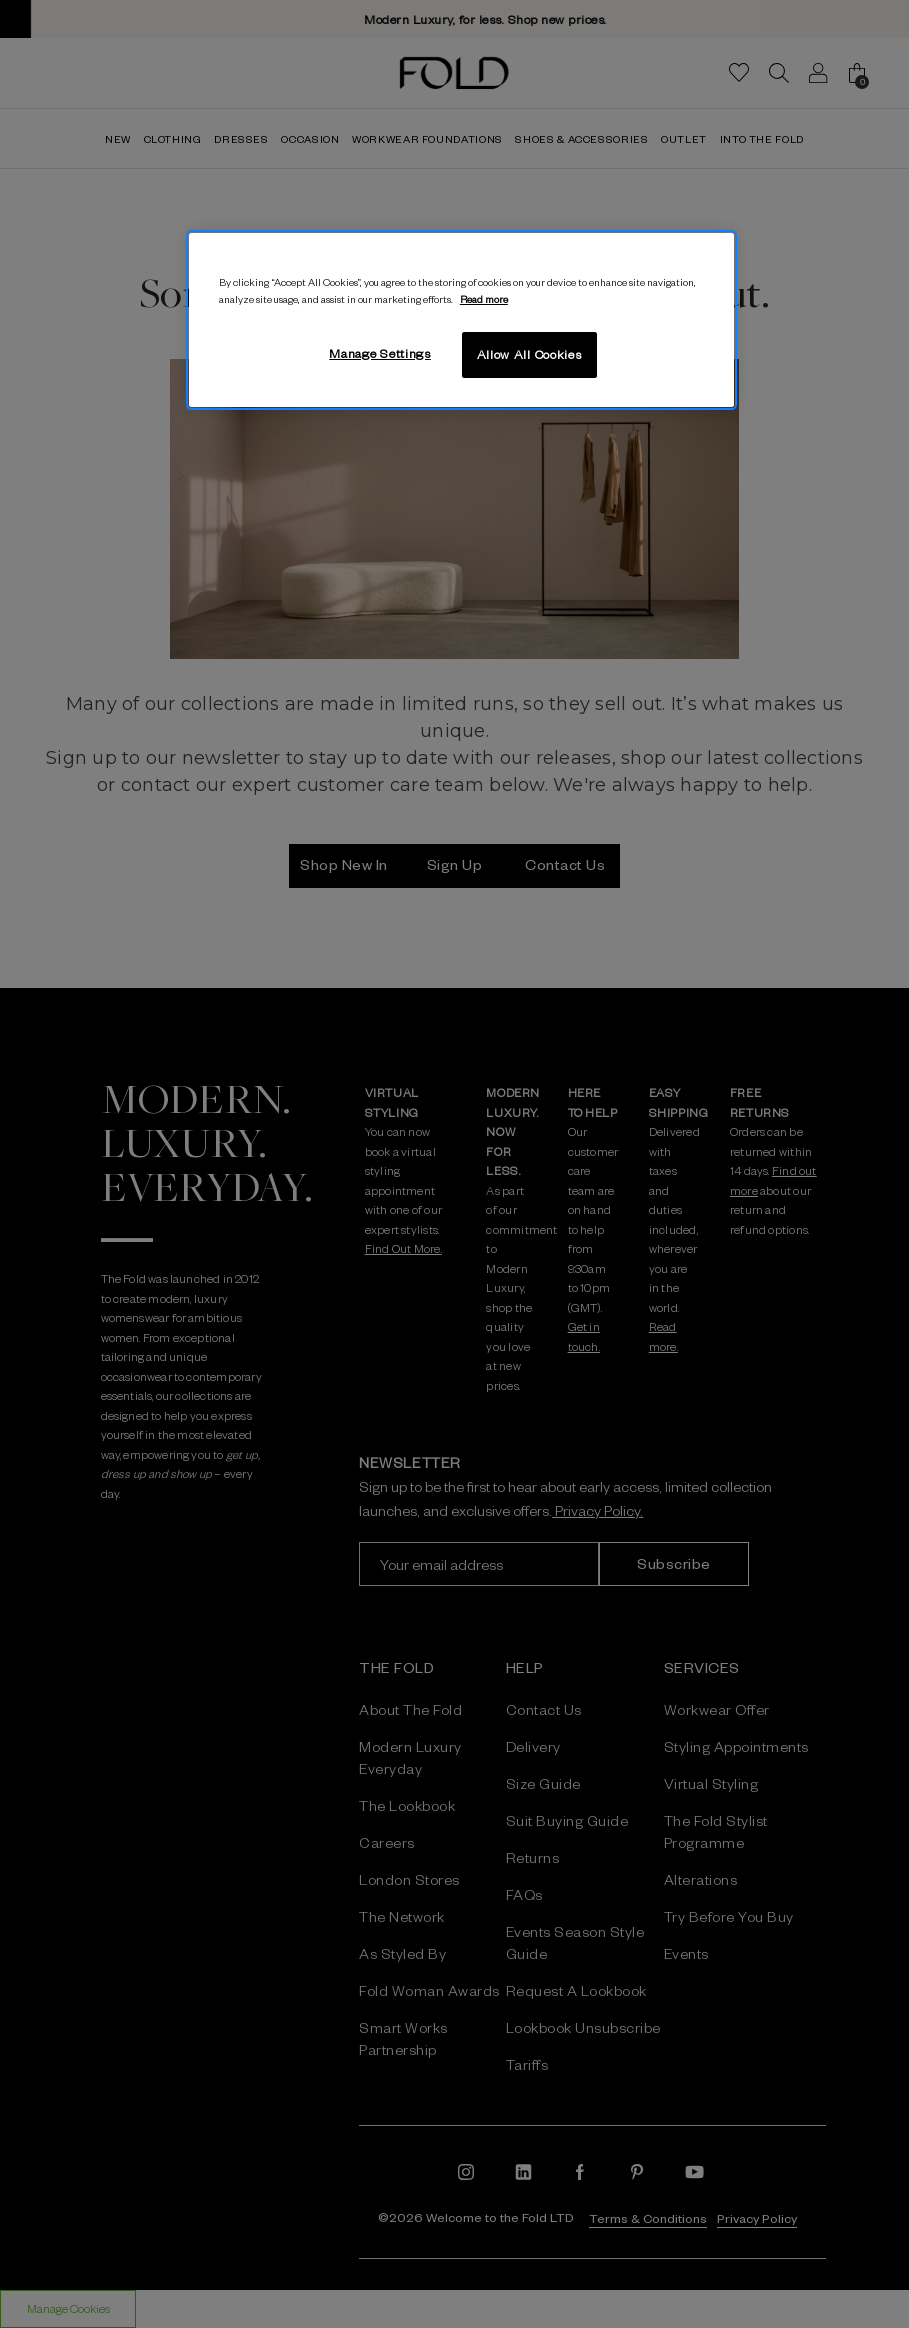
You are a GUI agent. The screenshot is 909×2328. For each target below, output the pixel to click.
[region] (461, 320)
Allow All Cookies (529, 354)
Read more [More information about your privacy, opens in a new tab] (484, 298)
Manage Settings (380, 353)
